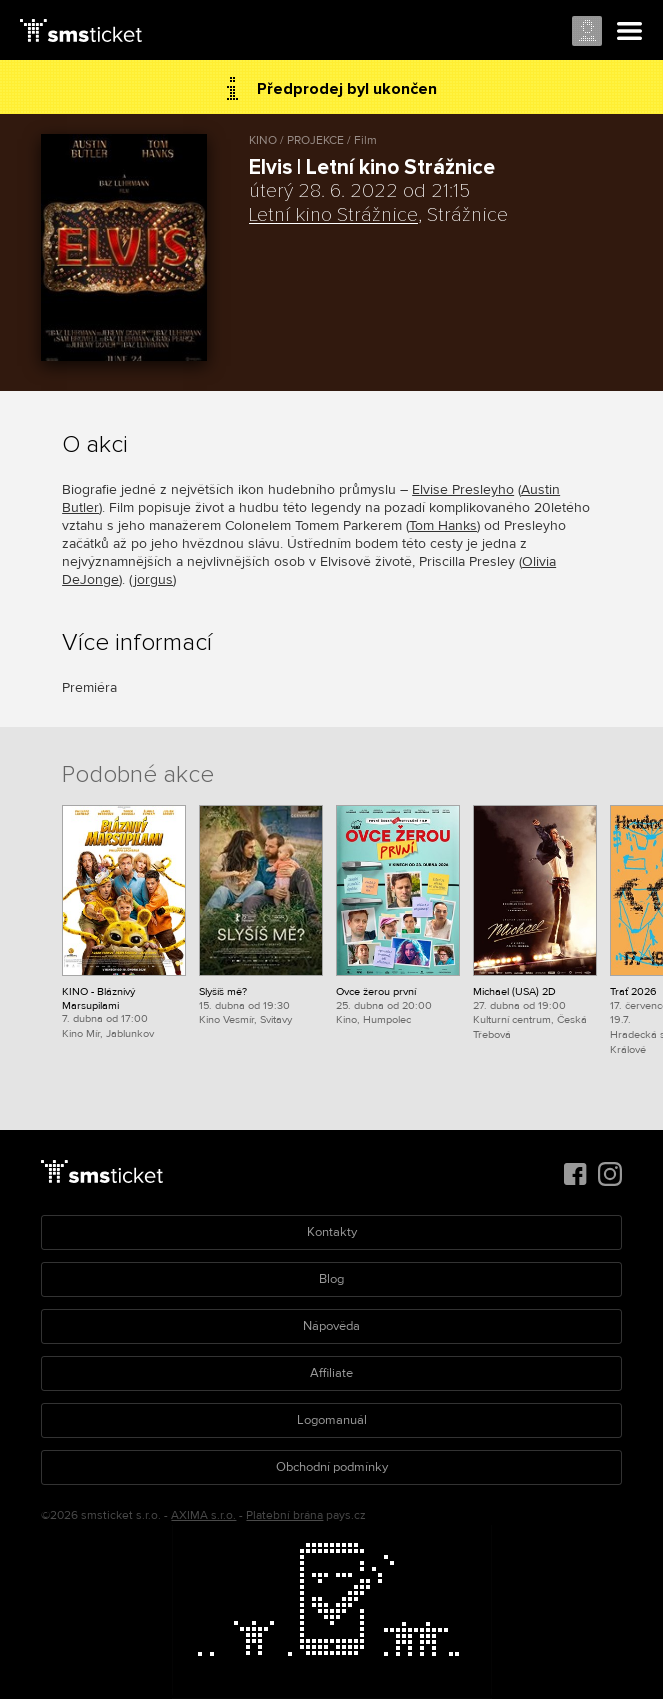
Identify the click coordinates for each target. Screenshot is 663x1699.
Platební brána (284, 1515)
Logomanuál (332, 1420)
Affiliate (331, 1373)
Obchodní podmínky (332, 1467)
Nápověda (331, 1326)
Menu (630, 32)
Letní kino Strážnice (333, 215)
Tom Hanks (443, 525)
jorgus (153, 579)
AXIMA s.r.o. (203, 1515)
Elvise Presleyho (463, 489)
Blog (331, 1279)
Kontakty (332, 1232)
